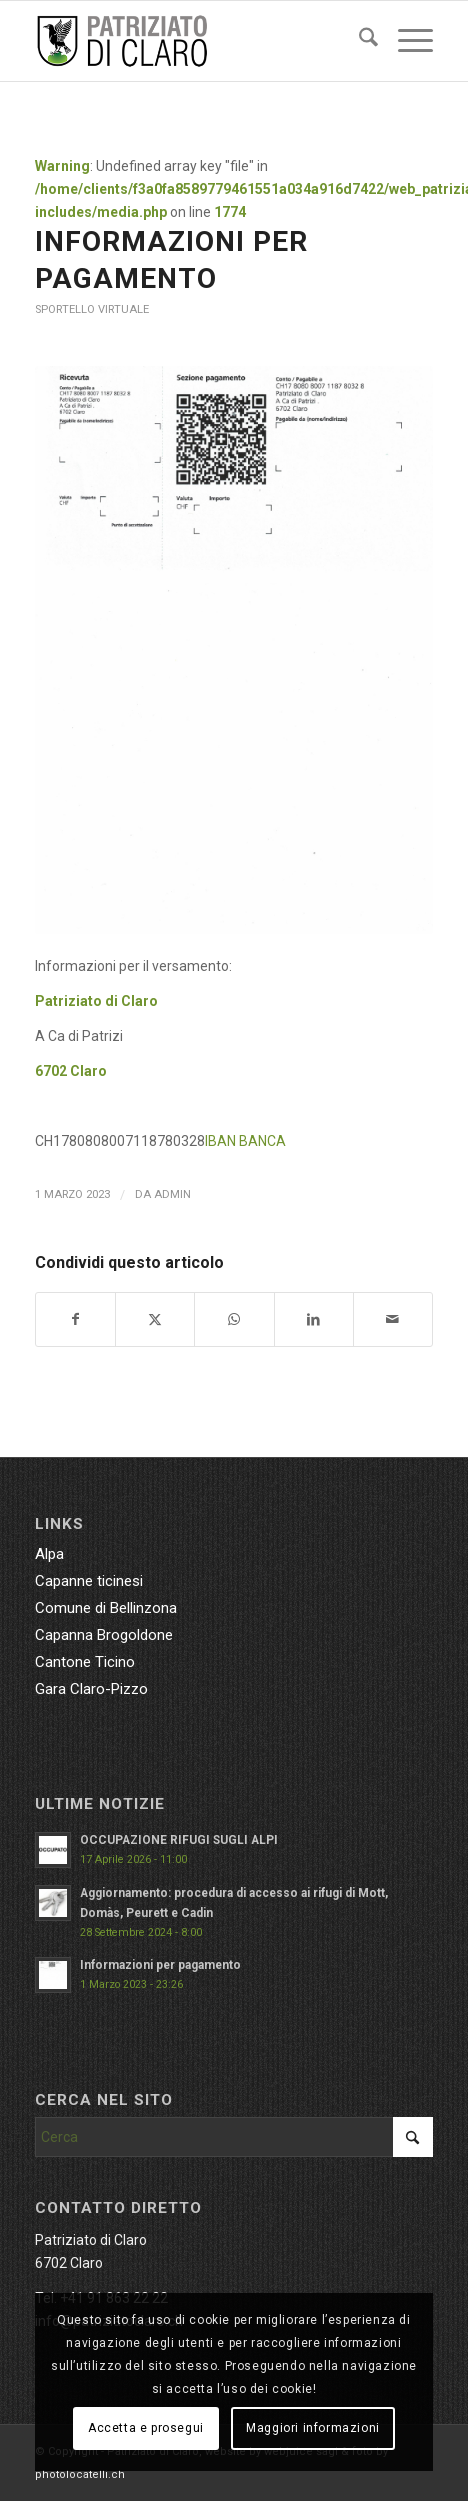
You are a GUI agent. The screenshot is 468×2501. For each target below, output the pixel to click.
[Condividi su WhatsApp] (234, 1319)
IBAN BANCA (245, 1141)
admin (172, 1194)
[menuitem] (358, 41)
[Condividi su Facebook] (75, 1319)
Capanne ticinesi (89, 1581)
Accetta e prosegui (146, 2428)
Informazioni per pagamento (160, 1965)
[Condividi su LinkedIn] (314, 1319)
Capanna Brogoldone (104, 1635)
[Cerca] (358, 41)
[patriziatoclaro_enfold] (194, 41)
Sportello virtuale (92, 309)
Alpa (49, 1554)
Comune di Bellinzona (106, 1608)
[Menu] (405, 41)
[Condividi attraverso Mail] (393, 1319)
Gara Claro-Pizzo (91, 1689)
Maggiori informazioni (313, 2428)
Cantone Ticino (85, 1662)
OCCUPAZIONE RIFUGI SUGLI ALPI (179, 1840)
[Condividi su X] (155, 1319)
